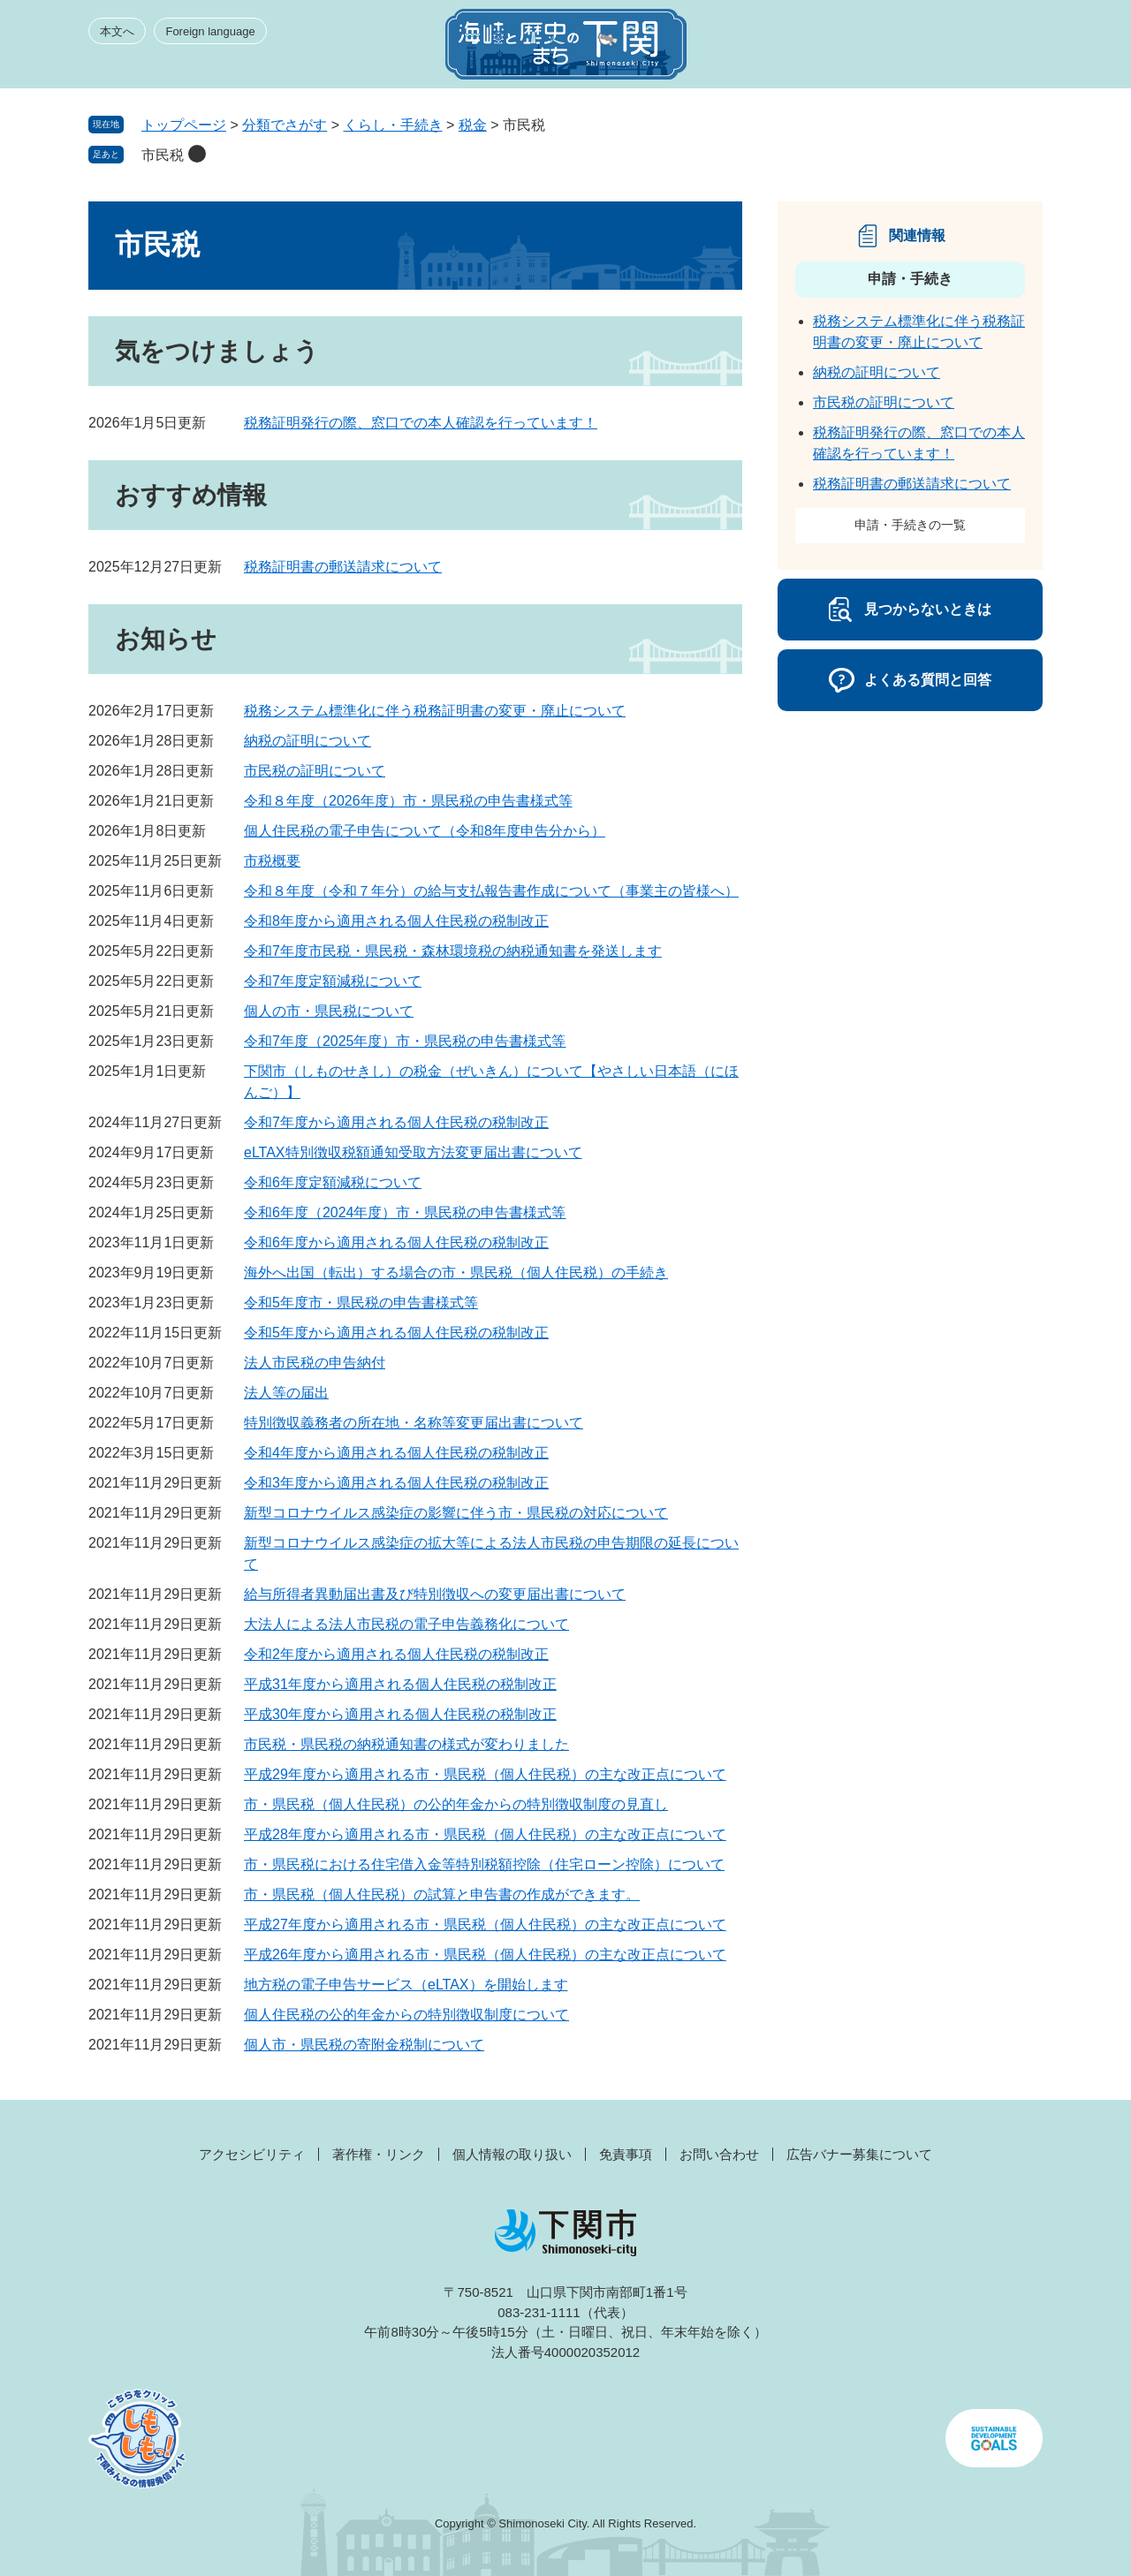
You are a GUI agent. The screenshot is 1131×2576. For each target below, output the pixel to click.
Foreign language (209, 31)
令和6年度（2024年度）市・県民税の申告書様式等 (405, 1212)
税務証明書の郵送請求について (343, 566)
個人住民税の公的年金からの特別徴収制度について (406, 2014)
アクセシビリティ (252, 2154)
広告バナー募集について (859, 2154)
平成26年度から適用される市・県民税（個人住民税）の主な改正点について (485, 1954)
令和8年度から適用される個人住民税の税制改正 (396, 920)
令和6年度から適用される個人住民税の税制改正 (396, 1242)
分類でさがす (284, 125)
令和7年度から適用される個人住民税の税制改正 (396, 1122)
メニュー (1011, 49)
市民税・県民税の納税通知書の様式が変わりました (406, 1744)
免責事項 (625, 2154)
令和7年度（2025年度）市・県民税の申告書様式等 (405, 1041)
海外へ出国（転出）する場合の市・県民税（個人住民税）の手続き (456, 1272)
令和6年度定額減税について (332, 1182)
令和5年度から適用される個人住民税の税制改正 (396, 1332)
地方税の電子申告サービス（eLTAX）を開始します (406, 1984)
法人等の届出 (286, 1392)
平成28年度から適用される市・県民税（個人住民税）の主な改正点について (485, 1834)
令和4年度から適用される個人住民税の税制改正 (396, 1452)
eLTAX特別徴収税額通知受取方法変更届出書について (413, 1152)
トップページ (183, 125)
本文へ (117, 31)
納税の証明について (307, 740)
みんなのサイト (883, 49)
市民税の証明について (314, 770)
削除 (197, 154)
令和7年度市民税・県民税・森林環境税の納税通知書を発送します (453, 950)
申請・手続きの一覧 (910, 525)
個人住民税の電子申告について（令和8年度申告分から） (424, 830)
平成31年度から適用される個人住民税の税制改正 (400, 1684)
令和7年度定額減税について (332, 981)
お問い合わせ (719, 2154)
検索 (947, 49)
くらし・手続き (393, 125)
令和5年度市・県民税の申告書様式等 (361, 1302)
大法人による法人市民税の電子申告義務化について (406, 1624)
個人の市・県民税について (329, 1011)
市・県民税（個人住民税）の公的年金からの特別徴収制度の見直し (456, 1804)
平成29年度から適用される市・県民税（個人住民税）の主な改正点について (485, 1774)
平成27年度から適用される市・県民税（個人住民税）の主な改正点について (485, 1924)
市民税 (162, 155)
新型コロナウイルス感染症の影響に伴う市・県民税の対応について (456, 1512)
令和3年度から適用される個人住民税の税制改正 (396, 1482)
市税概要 (272, 860)
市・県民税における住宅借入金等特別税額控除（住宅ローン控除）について (484, 1864)
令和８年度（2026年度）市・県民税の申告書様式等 (408, 800)
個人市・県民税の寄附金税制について (364, 2044)
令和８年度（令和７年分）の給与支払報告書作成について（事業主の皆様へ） (491, 890)
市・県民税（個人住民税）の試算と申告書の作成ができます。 (442, 1894)
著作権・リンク (378, 2154)
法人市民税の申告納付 (314, 1362)
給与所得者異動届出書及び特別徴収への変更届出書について (435, 1594)
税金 (473, 125)
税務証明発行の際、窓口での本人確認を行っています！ (420, 422)
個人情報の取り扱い (512, 2154)
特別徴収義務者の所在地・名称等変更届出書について (413, 1422)
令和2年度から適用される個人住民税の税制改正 (396, 1654)
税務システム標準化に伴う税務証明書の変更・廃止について (435, 710)
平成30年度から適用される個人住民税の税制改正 (400, 1714)
